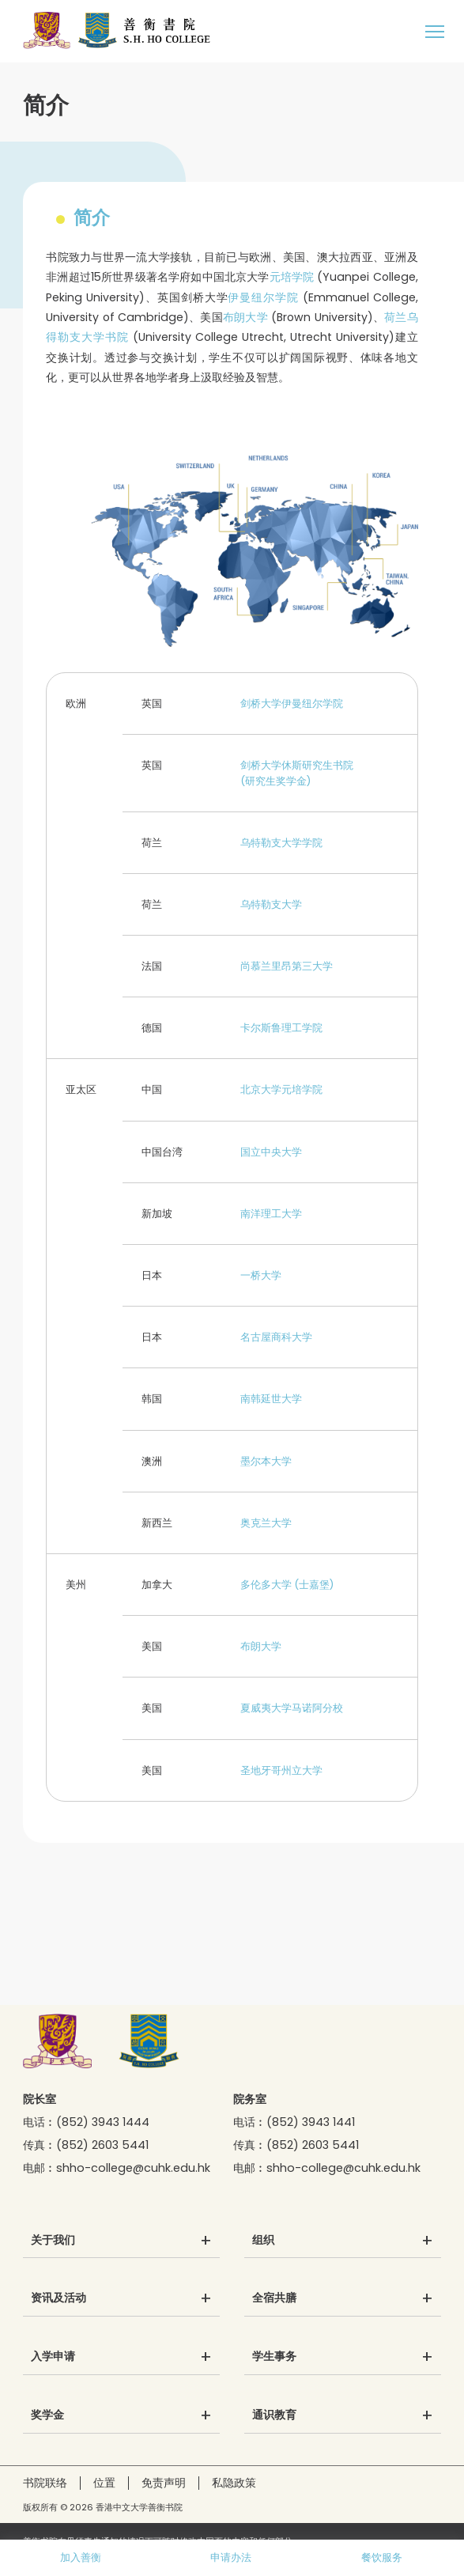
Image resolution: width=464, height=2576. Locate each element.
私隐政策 (234, 2483)
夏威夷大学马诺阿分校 (291, 1708)
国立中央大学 (271, 1152)
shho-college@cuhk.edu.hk (133, 2168)
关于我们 (53, 2241)
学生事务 (274, 2357)
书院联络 (45, 2483)
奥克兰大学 (266, 1523)
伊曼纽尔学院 (263, 297)
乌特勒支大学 (271, 904)
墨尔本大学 (266, 1461)
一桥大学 (260, 1275)
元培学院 (292, 277)
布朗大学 (245, 317)
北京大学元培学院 (281, 1089)
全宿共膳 (274, 2298)
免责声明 (163, 2483)
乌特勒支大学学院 (281, 842)
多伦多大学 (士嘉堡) (287, 1584)
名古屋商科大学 (276, 1337)
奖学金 (47, 2415)
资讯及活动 (58, 2298)
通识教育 (274, 2415)
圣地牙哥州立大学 (281, 1770)
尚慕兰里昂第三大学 (286, 966)
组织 (263, 2241)
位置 (104, 2483)
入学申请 (53, 2357)
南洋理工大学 (271, 1213)
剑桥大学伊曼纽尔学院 (291, 703)
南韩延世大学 (271, 1398)
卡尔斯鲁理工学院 (281, 1028)
